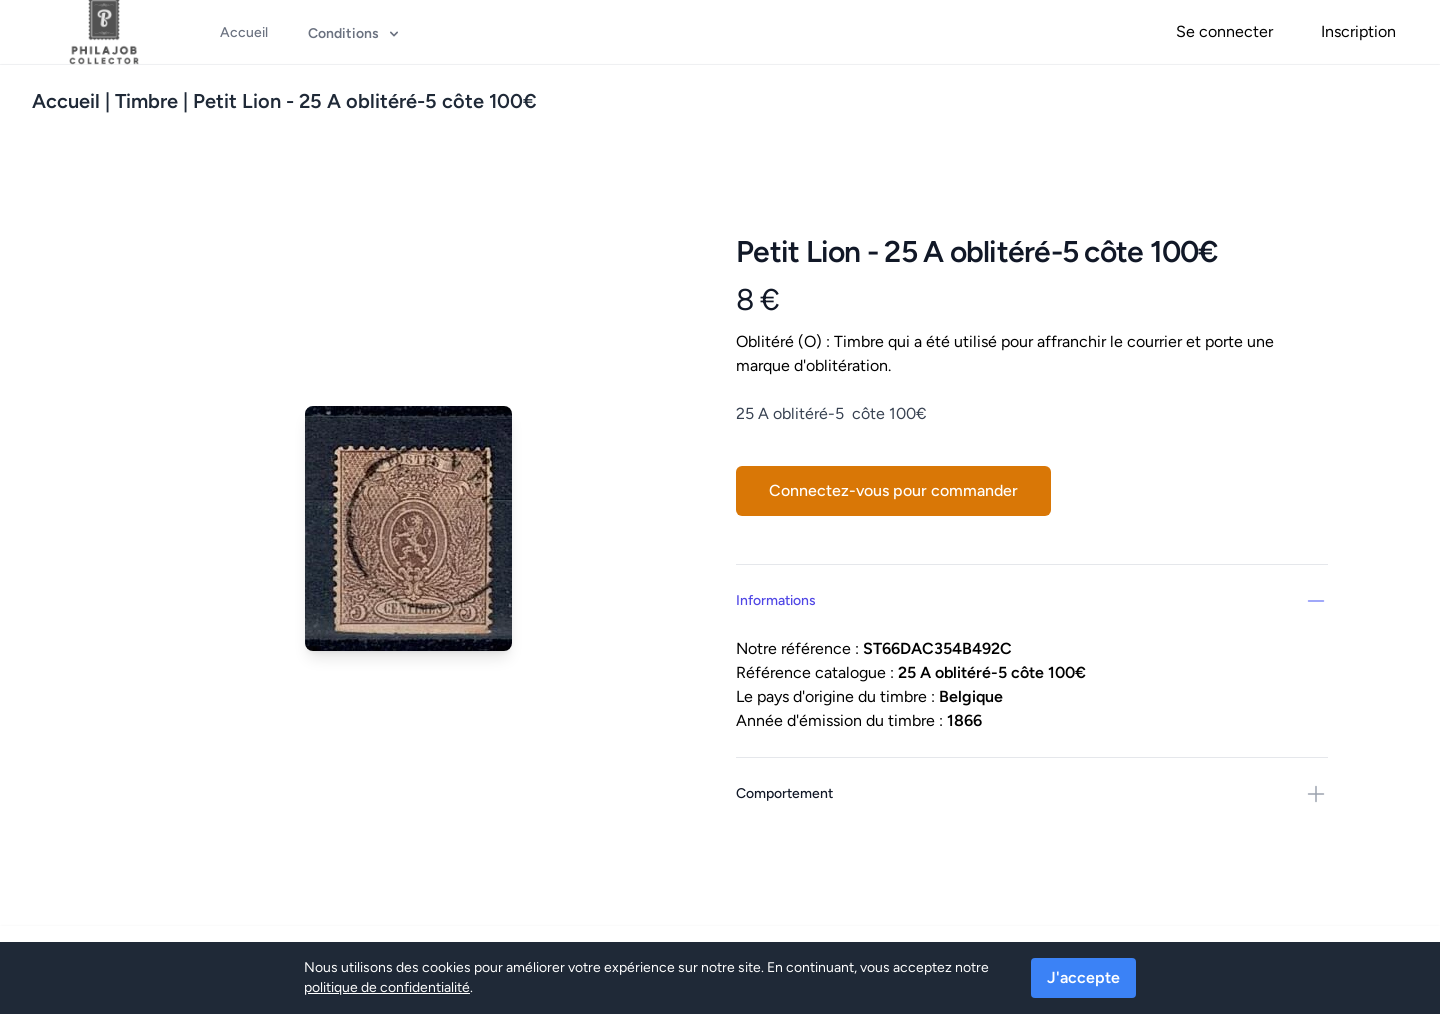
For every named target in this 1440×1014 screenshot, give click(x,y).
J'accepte (1083, 977)
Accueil (66, 101)
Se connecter (1224, 31)
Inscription (1358, 31)
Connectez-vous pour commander (893, 490)
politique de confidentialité (387, 987)
